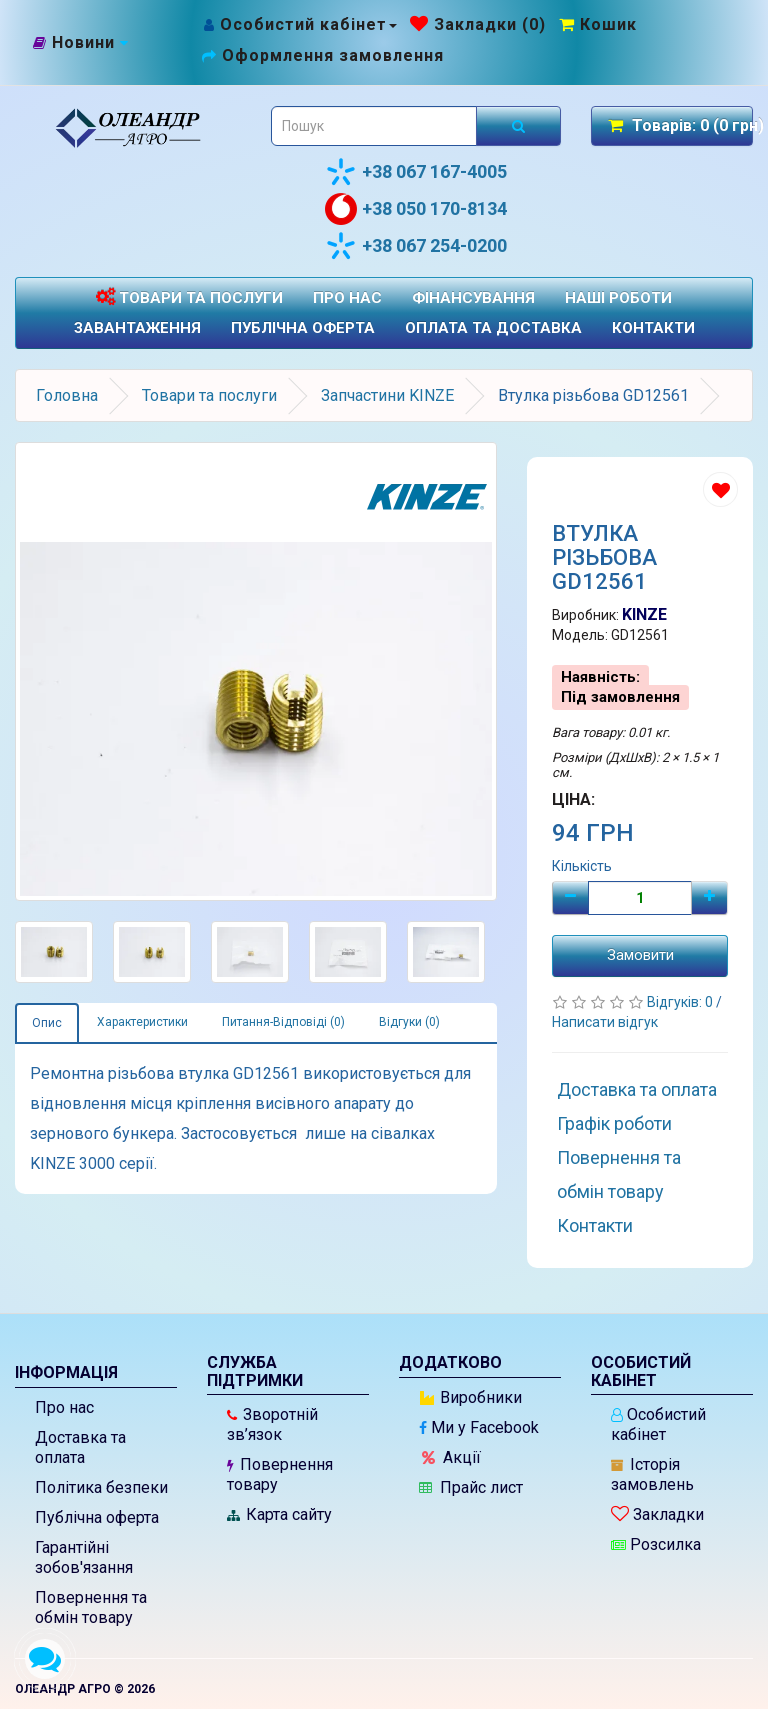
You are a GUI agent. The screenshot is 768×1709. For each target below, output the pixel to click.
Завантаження (137, 328)
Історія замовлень (652, 1474)
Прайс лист (471, 1487)
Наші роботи (618, 298)
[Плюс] (709, 898)
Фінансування (473, 298)
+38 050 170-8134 (416, 209)
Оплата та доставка (493, 328)
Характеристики (142, 1022)
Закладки (657, 1514)
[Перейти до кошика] (598, 24)
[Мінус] (570, 898)
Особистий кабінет (658, 1424)
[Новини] (81, 43)
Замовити (640, 955)
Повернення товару (280, 1474)
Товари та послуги (189, 297)
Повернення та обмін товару (619, 1174)
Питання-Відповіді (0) (283, 1022)
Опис (47, 1023)
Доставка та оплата (637, 1089)
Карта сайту (279, 1514)
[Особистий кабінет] (299, 24)
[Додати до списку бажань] (720, 489)
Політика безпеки (101, 1487)
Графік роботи (614, 1123)
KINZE (644, 614)
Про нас (347, 298)
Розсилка (656, 1544)
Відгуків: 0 (681, 1002)
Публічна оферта (303, 328)
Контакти (653, 328)
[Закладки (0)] (478, 24)
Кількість (582, 866)
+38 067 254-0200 (416, 246)
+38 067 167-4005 (416, 172)
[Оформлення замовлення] (323, 55)
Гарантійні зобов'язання (84, 1557)
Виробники (471, 1397)
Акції (451, 1457)
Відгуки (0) (409, 1022)
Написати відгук (605, 1022)
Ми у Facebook (479, 1427)
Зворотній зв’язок (272, 1424)
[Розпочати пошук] (518, 126)
